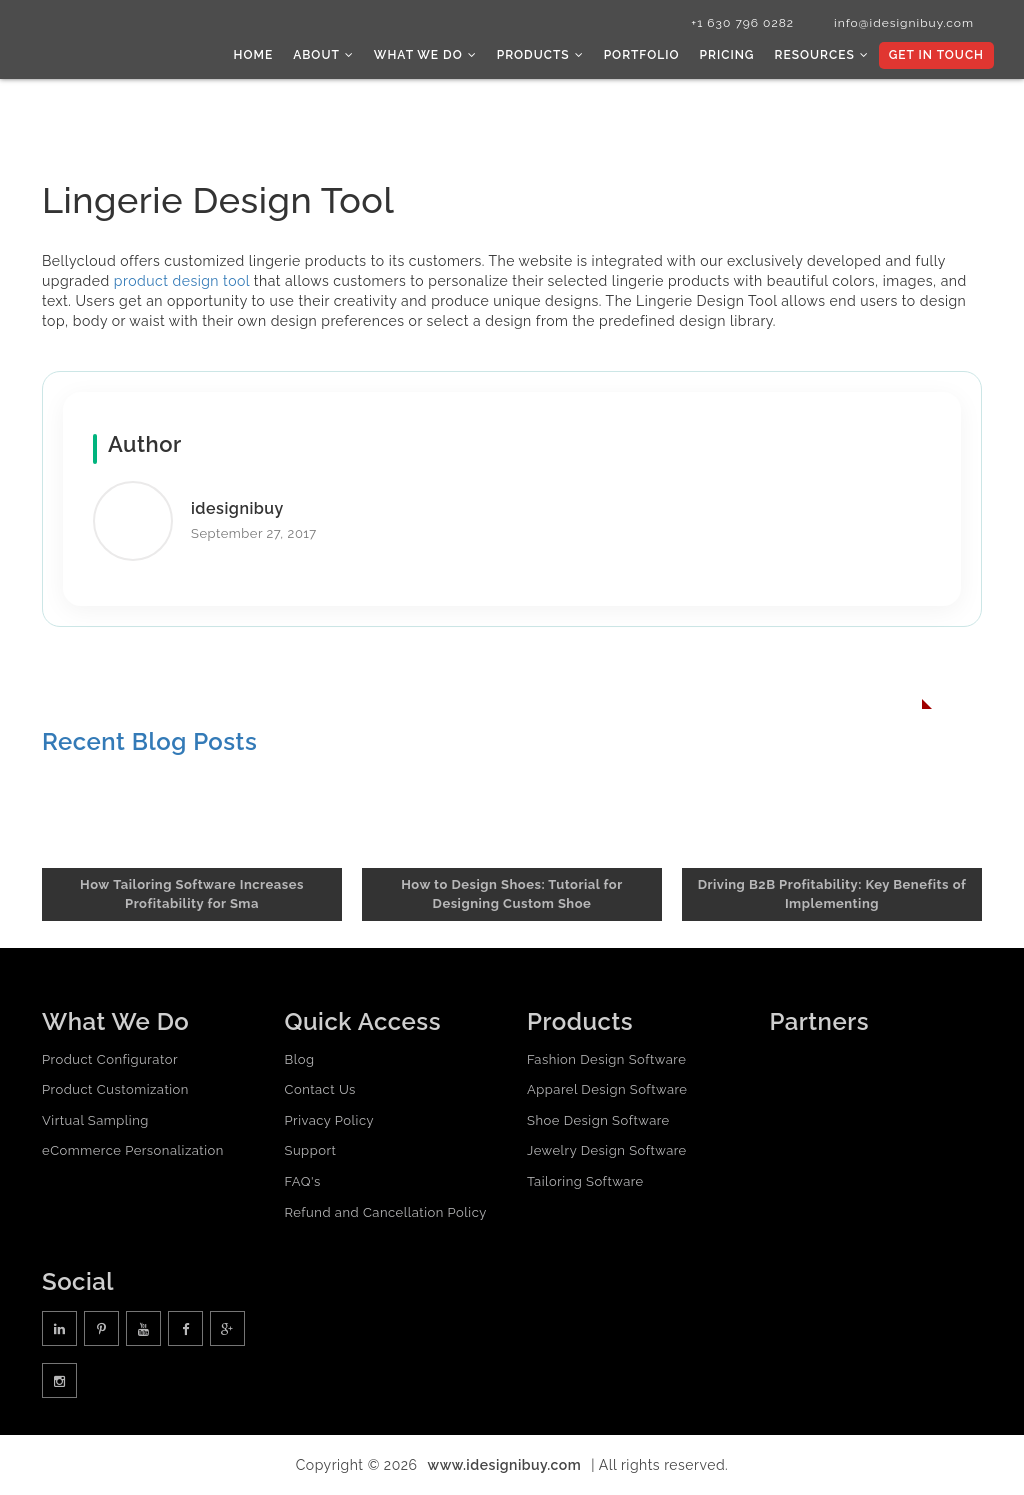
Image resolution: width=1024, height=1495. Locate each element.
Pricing (727, 55)
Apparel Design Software (607, 1089)
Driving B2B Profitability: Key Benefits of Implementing (832, 894)
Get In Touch (936, 55)
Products (540, 55)
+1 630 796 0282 (742, 23)
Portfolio (642, 55)
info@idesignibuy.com (904, 23)
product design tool (182, 281)
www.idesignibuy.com (505, 1465)
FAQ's (303, 1181)
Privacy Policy (330, 1120)
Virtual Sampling (95, 1120)
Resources (821, 55)
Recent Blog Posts (149, 741)
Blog (300, 1059)
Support (311, 1150)
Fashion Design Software (606, 1059)
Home (254, 55)
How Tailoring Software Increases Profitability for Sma (192, 894)
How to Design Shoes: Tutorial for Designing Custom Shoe (512, 894)
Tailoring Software (585, 1181)
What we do (425, 55)
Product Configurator (110, 1059)
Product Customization (115, 1089)
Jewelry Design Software (607, 1150)
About (323, 55)
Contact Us (320, 1089)
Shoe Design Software (598, 1120)
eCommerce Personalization (133, 1150)
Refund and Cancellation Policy (386, 1212)
